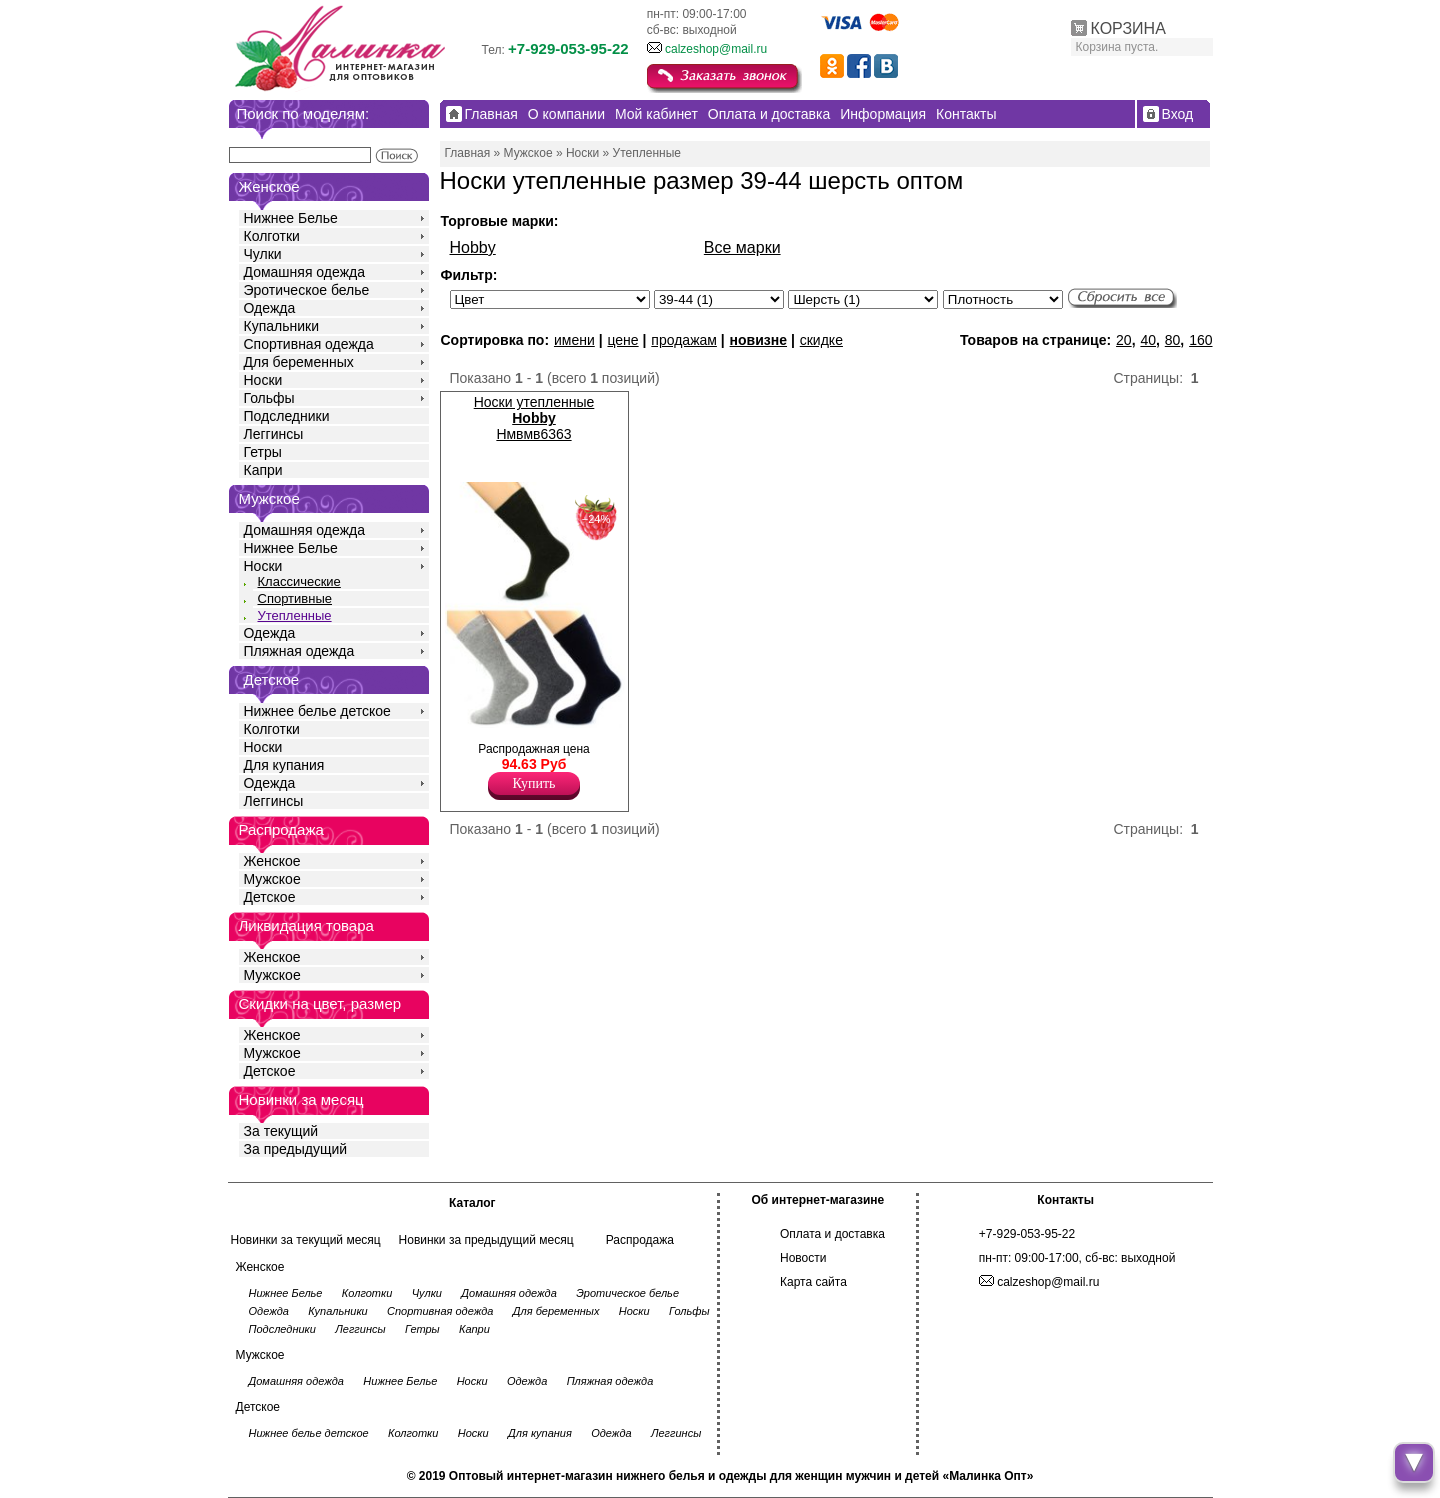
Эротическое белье (307, 290)
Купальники (281, 326)
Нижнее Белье (291, 218)
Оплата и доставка (832, 1234)
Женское (272, 861)
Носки (263, 380)
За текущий (281, 1131)
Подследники (287, 416)
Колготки (272, 236)
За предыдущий (296, 1149)
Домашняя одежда (304, 272)
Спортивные (295, 598)
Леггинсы (274, 434)
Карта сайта (813, 1282)
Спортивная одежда (309, 344)
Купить (534, 783)
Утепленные (295, 615)
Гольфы (269, 398)
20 (1124, 340)
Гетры (263, 452)
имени (574, 340)
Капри (263, 470)
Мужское (272, 879)
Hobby (473, 247)
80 (1173, 340)
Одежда (270, 308)
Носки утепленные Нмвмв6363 (534, 418)
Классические (299, 581)
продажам (684, 340)
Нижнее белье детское (317, 711)
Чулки (263, 254)
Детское (272, 679)
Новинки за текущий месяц (306, 1240)
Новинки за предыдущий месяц (486, 1240)
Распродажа (640, 1240)
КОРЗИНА (1128, 28)
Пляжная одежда (299, 651)
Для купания (284, 765)
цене (622, 340)
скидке (821, 340)
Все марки (742, 247)
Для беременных (299, 362)
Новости (803, 1258)
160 (1200, 340)
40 (1148, 340)
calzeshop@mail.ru (716, 49)
